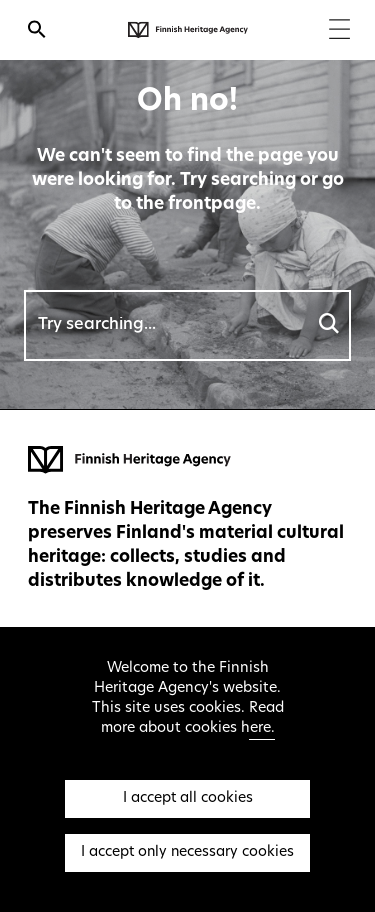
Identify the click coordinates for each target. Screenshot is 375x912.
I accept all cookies (188, 798)
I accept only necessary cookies (187, 852)
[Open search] (37, 32)
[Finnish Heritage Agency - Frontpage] (188, 30)
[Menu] (339, 31)
